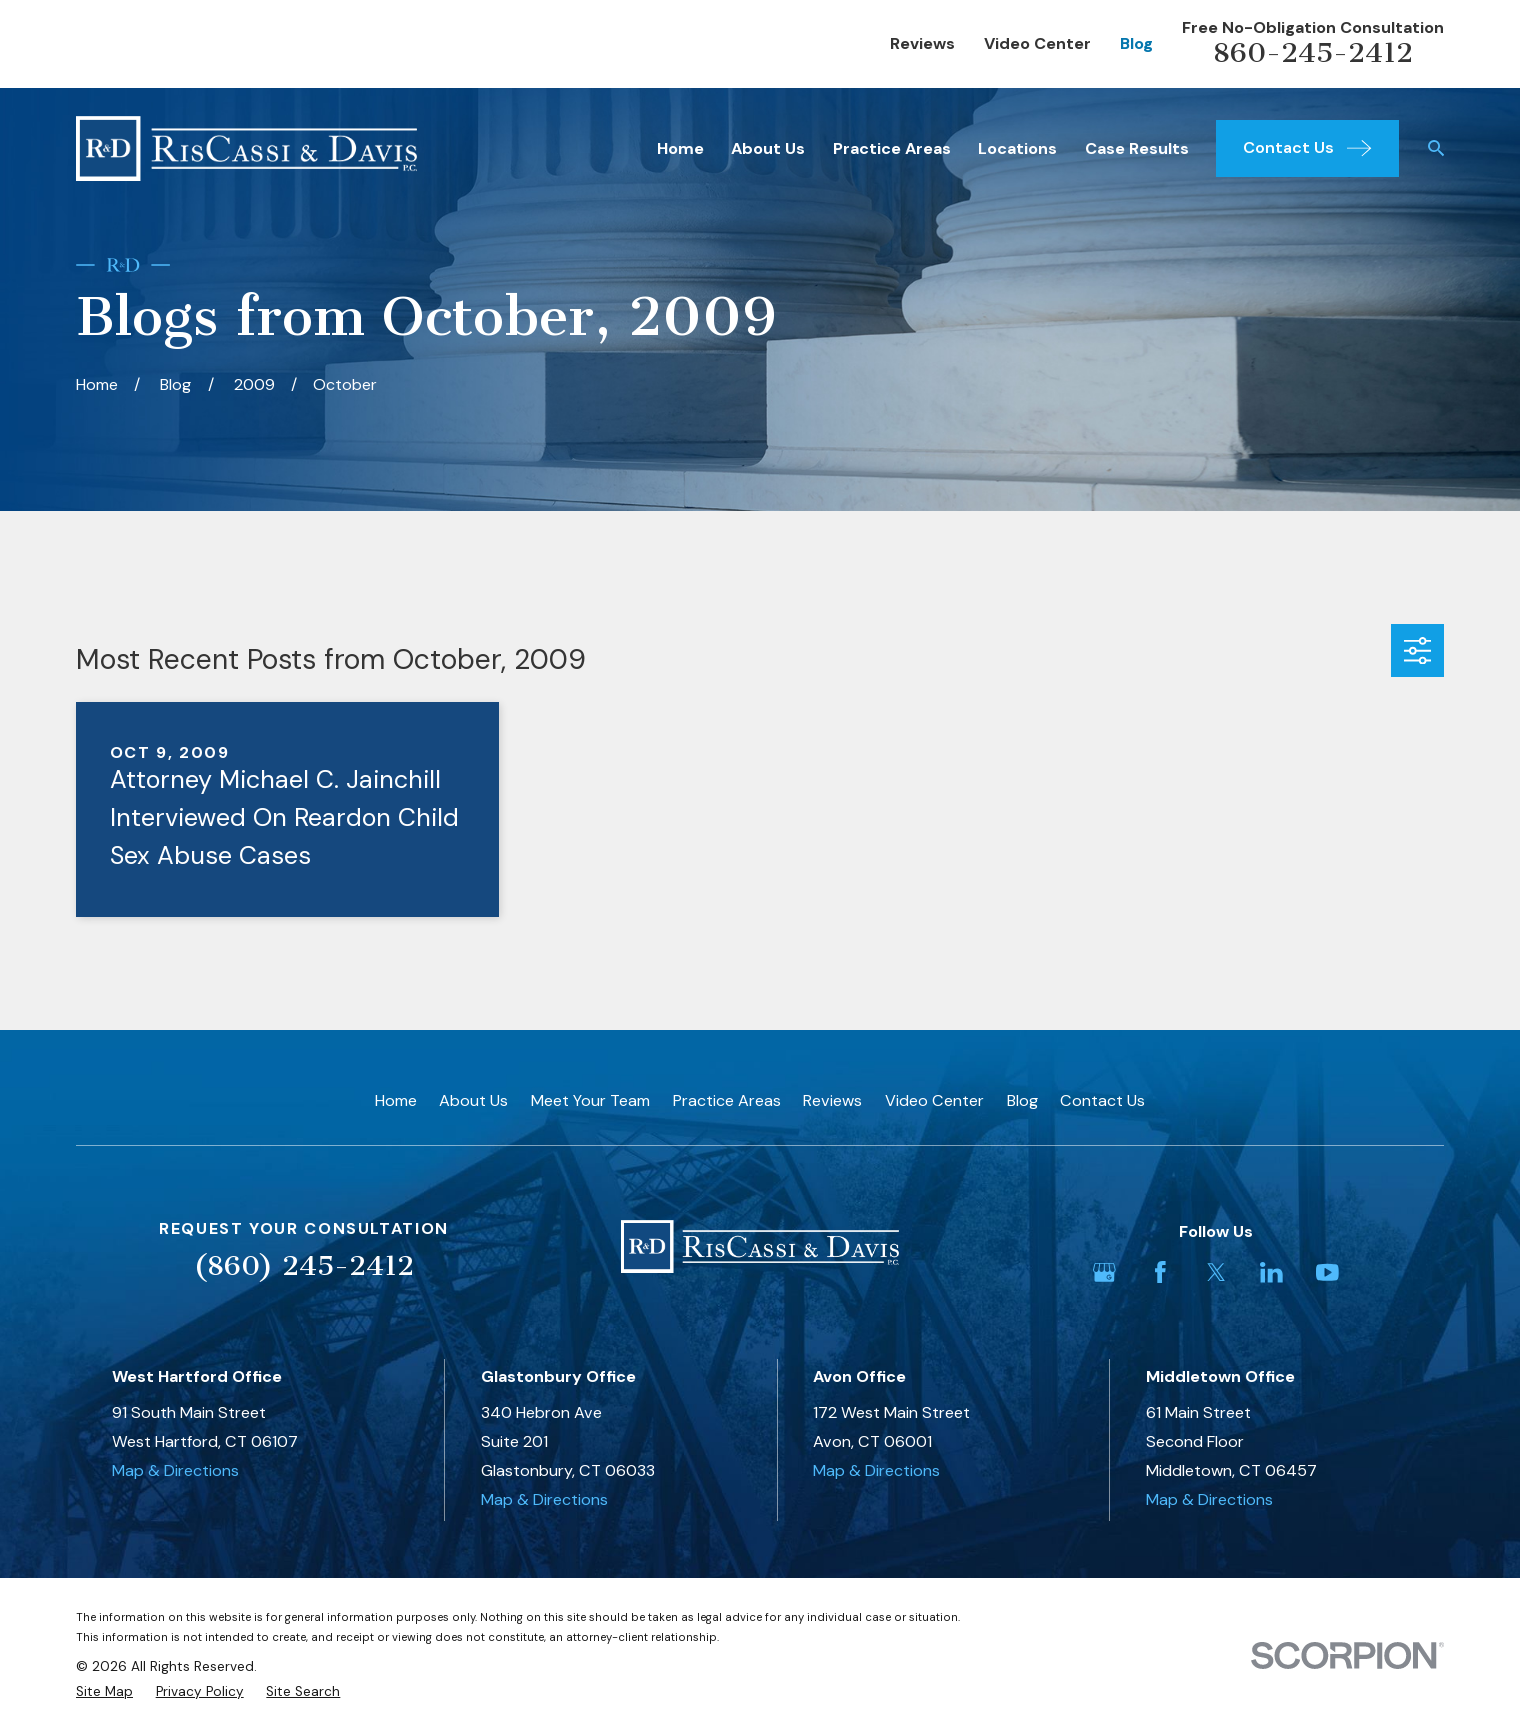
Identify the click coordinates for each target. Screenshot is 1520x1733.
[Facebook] (1160, 1272)
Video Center (1037, 43)
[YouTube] (1327, 1272)
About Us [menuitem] (768, 148)
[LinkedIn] (1271, 1272)
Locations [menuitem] (1017, 148)
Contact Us (1102, 1100)
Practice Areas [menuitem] (892, 148)
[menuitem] (104, 1692)
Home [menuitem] (680, 148)
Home (396, 1100)
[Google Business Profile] (1104, 1272)
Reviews (922, 43)
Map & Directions (175, 1470)
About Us (473, 1100)
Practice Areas (727, 1100)
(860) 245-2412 (304, 1265)
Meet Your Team (590, 1100)
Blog (1136, 43)
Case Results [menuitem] (1137, 148)
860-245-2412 (1313, 52)
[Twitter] (1216, 1272)
